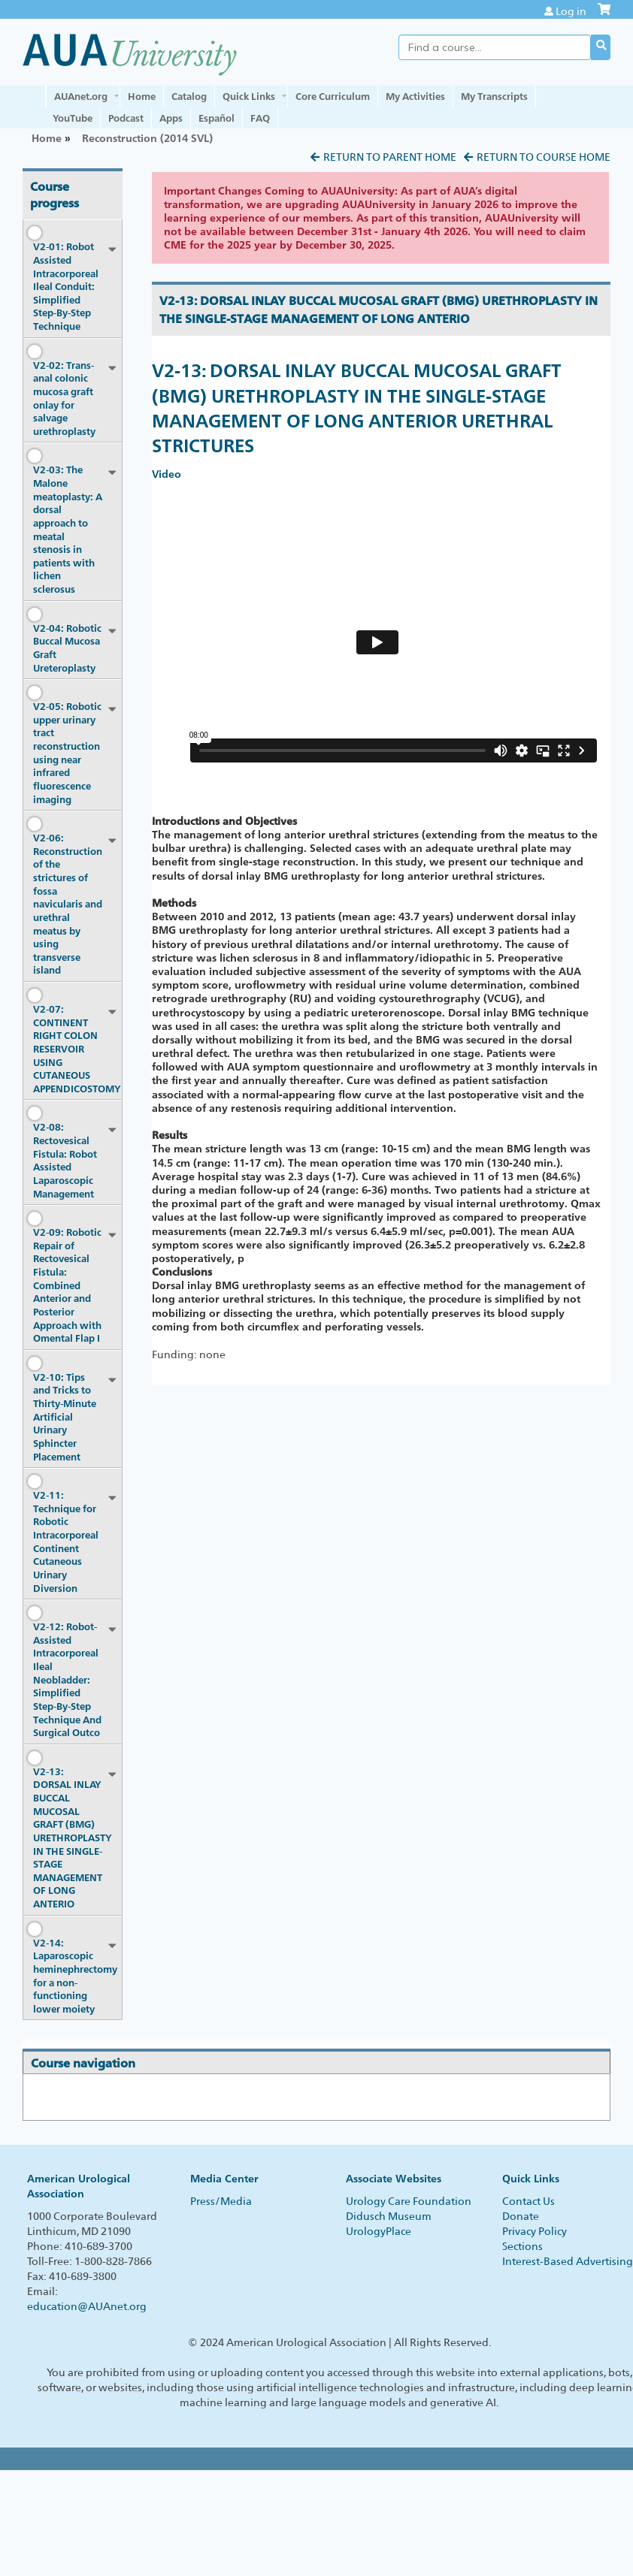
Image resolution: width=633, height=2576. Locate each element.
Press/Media (221, 2201)
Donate (520, 2216)
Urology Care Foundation (408, 2201)
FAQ (260, 118)
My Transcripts (494, 96)
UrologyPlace (378, 2231)
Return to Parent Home (389, 157)
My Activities (415, 96)
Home (142, 96)
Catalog (189, 96)
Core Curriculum (332, 96)
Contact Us (528, 2201)
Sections (522, 2246)
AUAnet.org (81, 96)
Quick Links (249, 96)
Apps (171, 118)
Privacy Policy (534, 2231)
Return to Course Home (543, 157)
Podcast (126, 118)
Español (216, 118)
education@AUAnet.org (87, 2306)
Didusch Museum (389, 2216)
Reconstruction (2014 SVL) (147, 137)
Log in (571, 11)
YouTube (72, 118)
